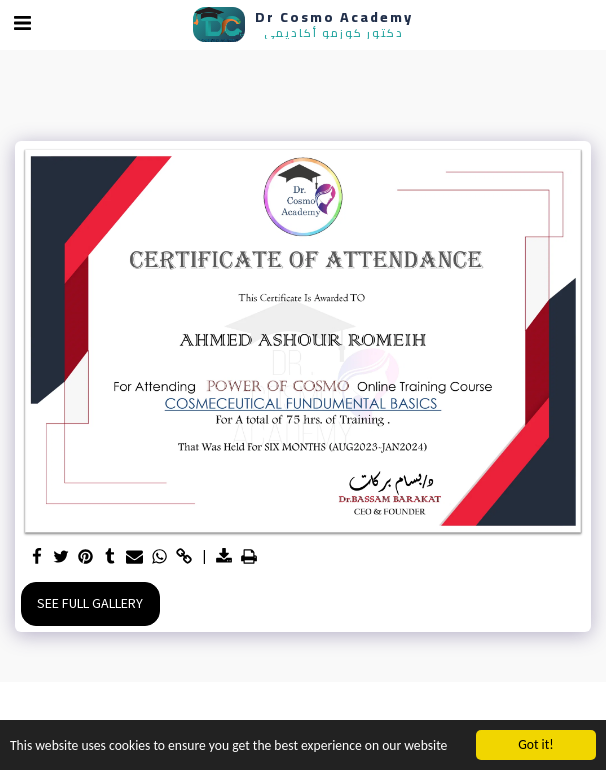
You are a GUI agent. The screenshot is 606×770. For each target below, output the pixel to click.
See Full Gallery (90, 604)
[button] (22, 24)
